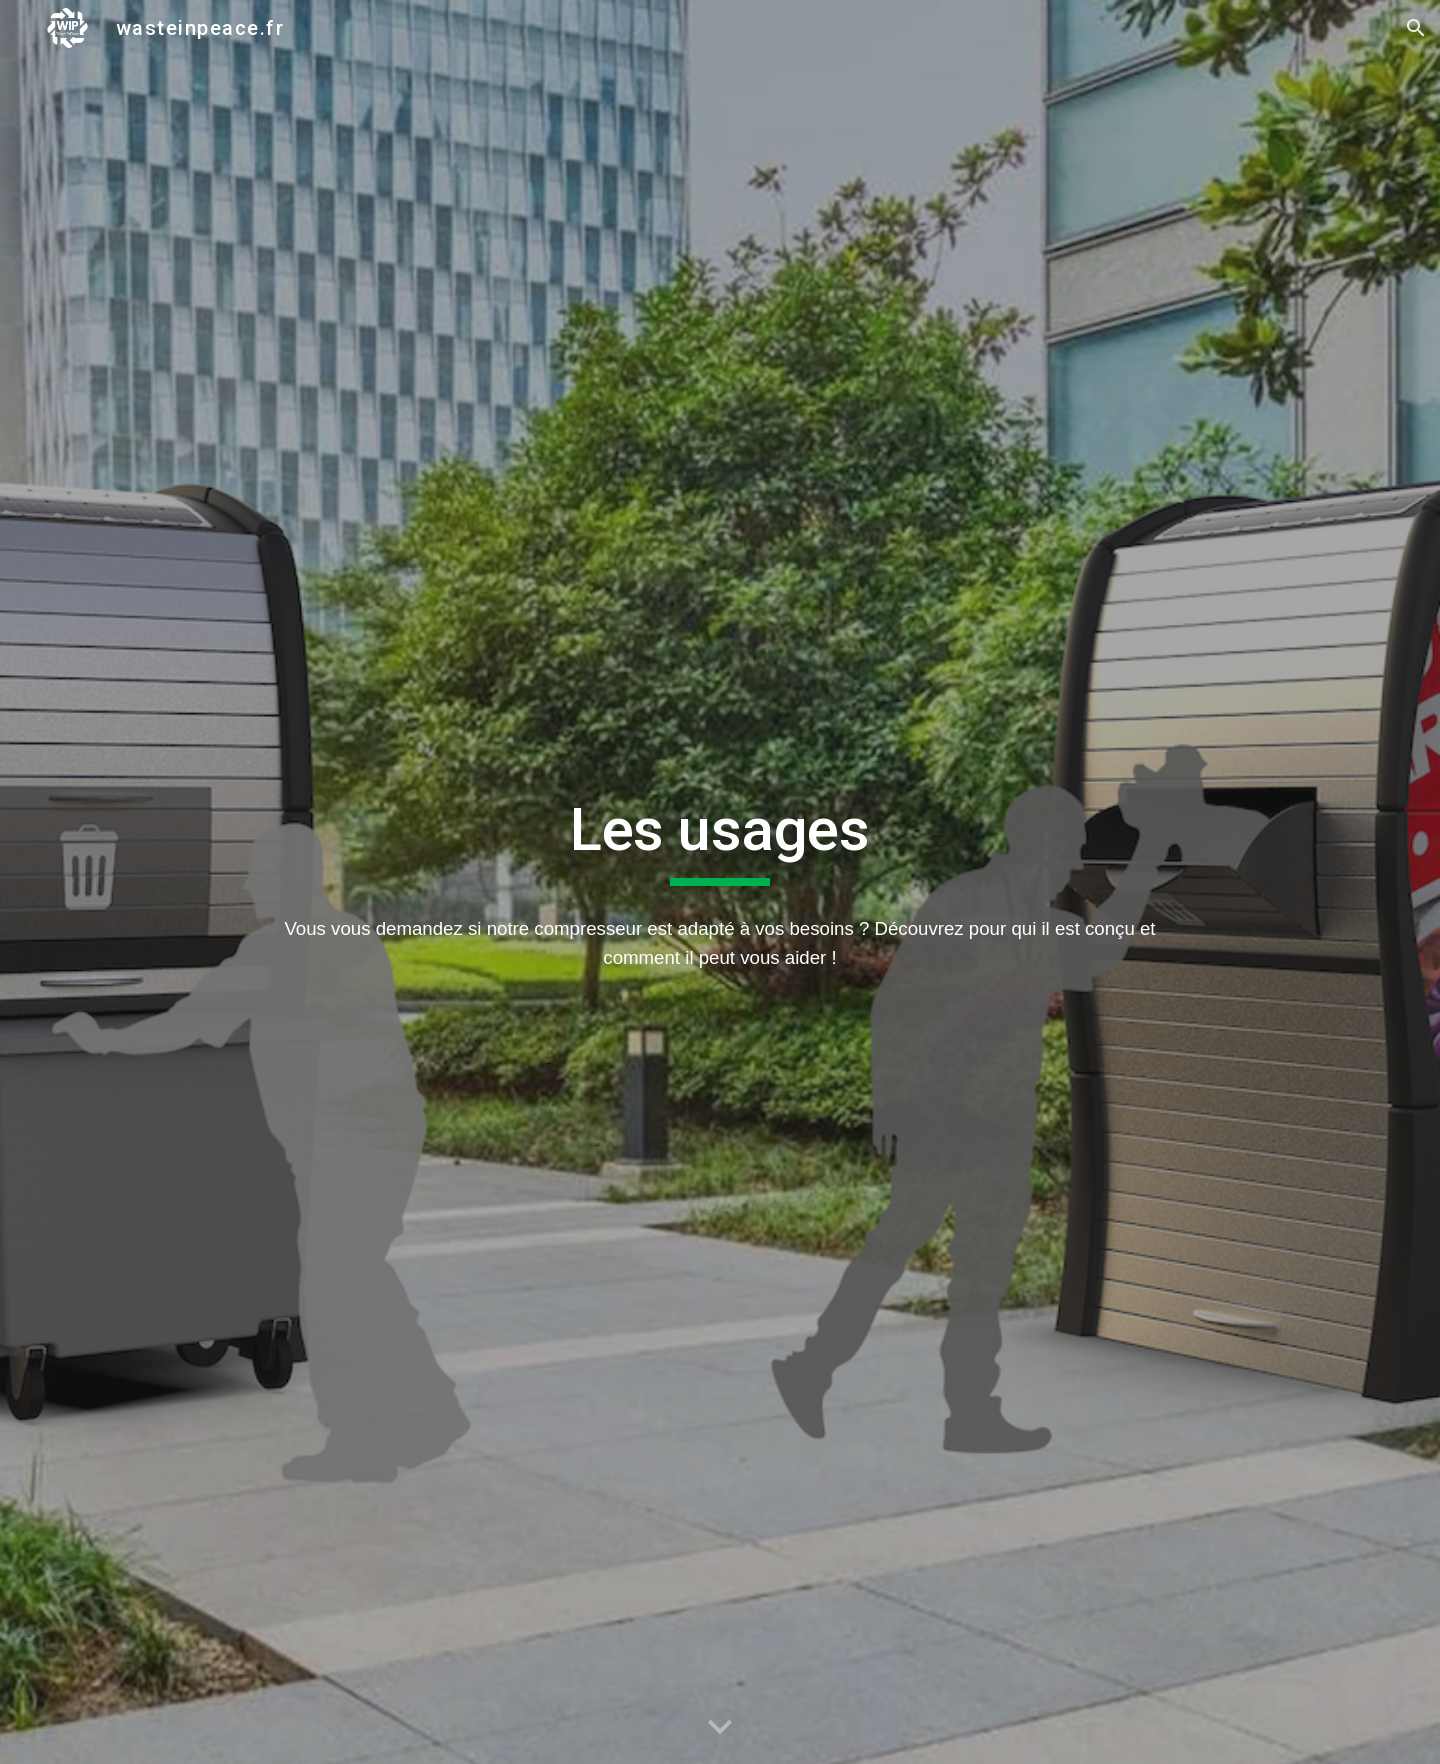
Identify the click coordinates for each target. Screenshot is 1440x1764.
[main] (719, 839)
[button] (1416, 28)
